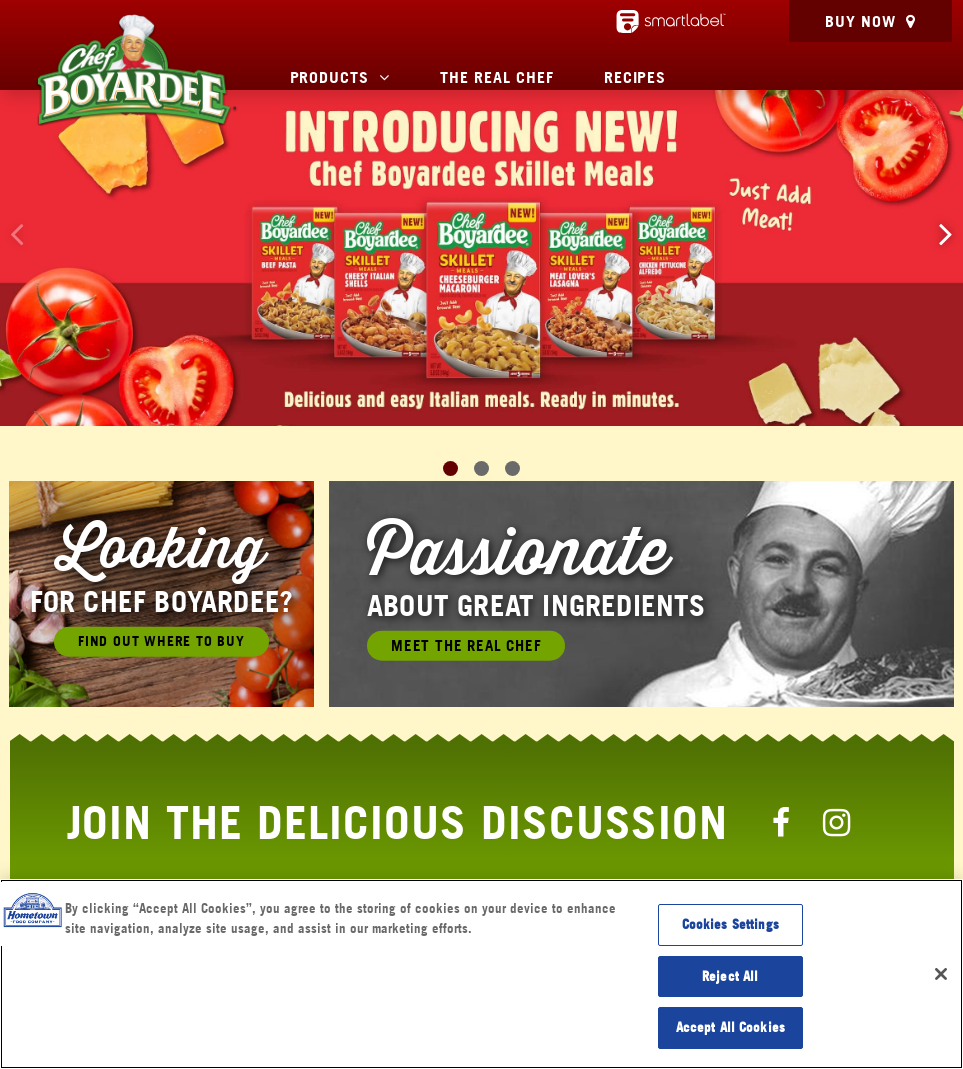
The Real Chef (496, 77)
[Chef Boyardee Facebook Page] (781, 822)
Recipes (635, 77)
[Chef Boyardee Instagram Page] (837, 822)
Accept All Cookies (730, 1027)
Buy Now (860, 21)
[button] (946, 233)
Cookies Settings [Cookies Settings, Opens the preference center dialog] (730, 924)
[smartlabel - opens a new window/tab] (671, 21)
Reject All (730, 976)
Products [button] (330, 77)
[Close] (941, 974)
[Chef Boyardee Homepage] (136, 70)
